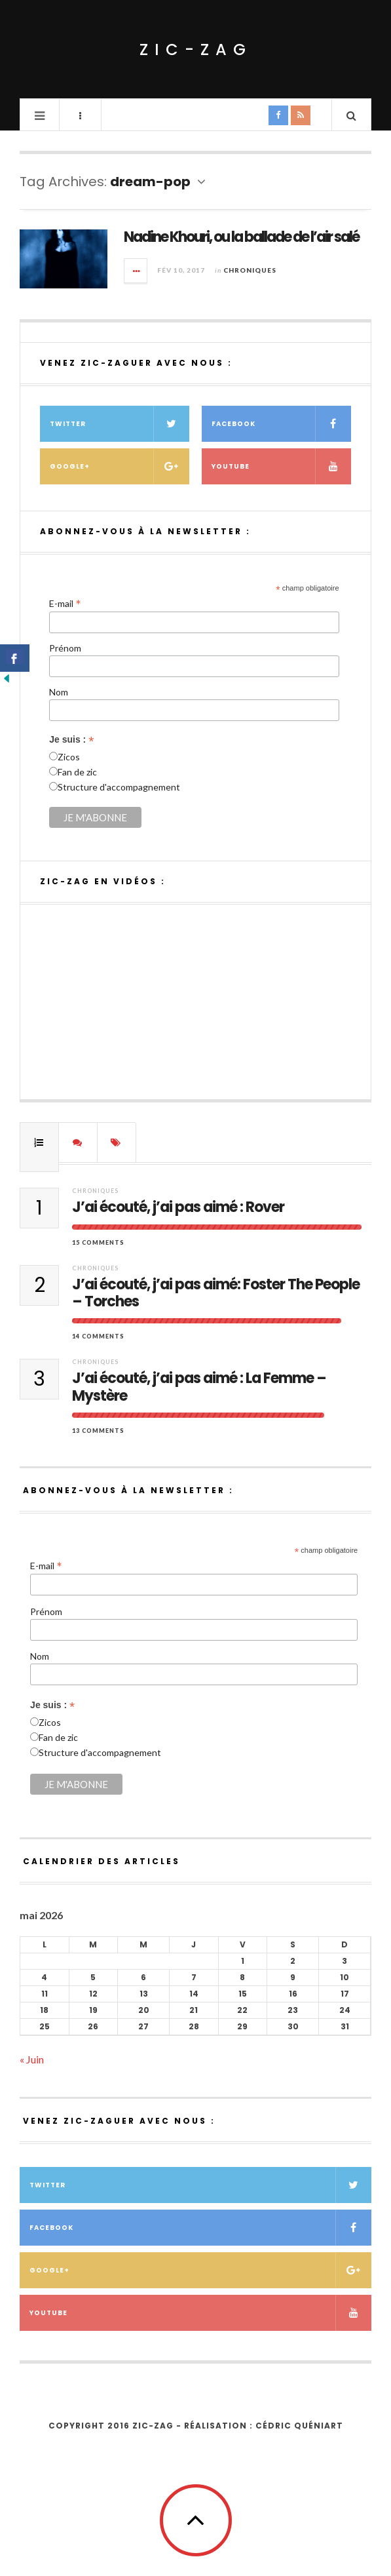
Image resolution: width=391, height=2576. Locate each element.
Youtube (281, 466)
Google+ (119, 466)
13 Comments (98, 1430)
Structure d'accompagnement (119, 786)
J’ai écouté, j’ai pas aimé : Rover (178, 1207)
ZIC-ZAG (196, 49)
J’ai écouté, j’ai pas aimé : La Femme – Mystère (199, 1387)
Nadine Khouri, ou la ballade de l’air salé (241, 237)
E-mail (65, 603)
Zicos (69, 756)
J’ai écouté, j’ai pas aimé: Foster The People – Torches (216, 1293)
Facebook (281, 424)
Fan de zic (77, 771)
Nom (58, 691)
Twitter (119, 424)
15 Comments (98, 1242)
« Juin (32, 2059)
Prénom (65, 648)
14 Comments (98, 1336)
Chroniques (249, 270)
